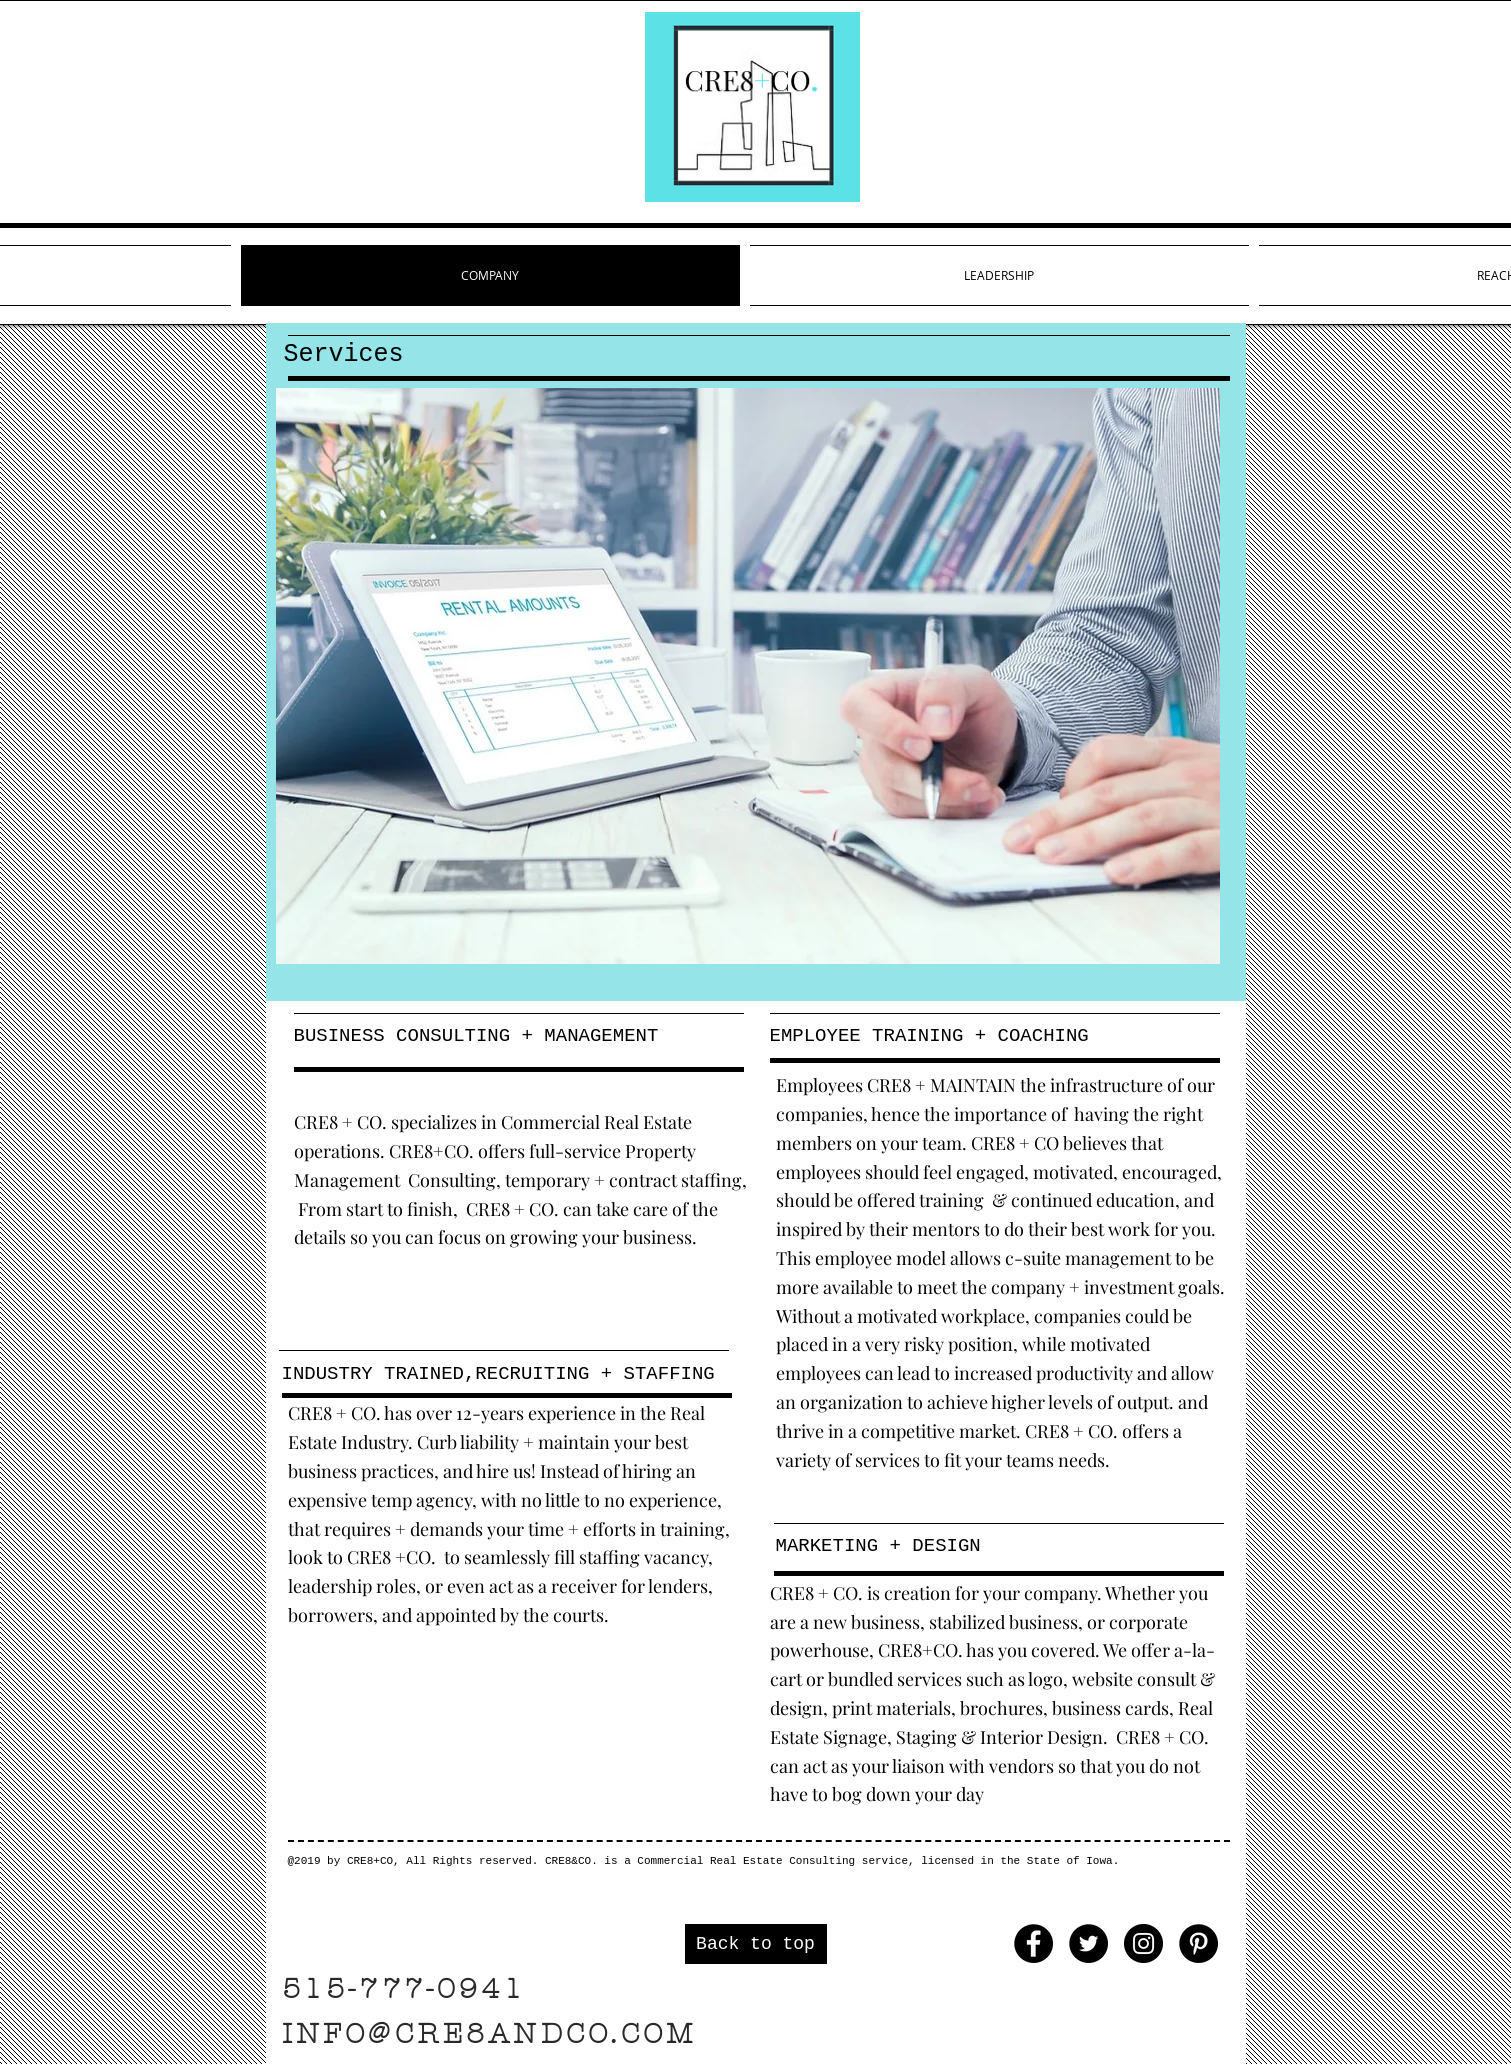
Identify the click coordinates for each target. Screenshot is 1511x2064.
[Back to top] (756, 1944)
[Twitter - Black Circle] (1088, 1943)
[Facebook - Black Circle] (1033, 1943)
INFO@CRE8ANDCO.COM (489, 2034)
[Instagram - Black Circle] (1143, 1943)
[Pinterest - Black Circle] (1198, 1943)
